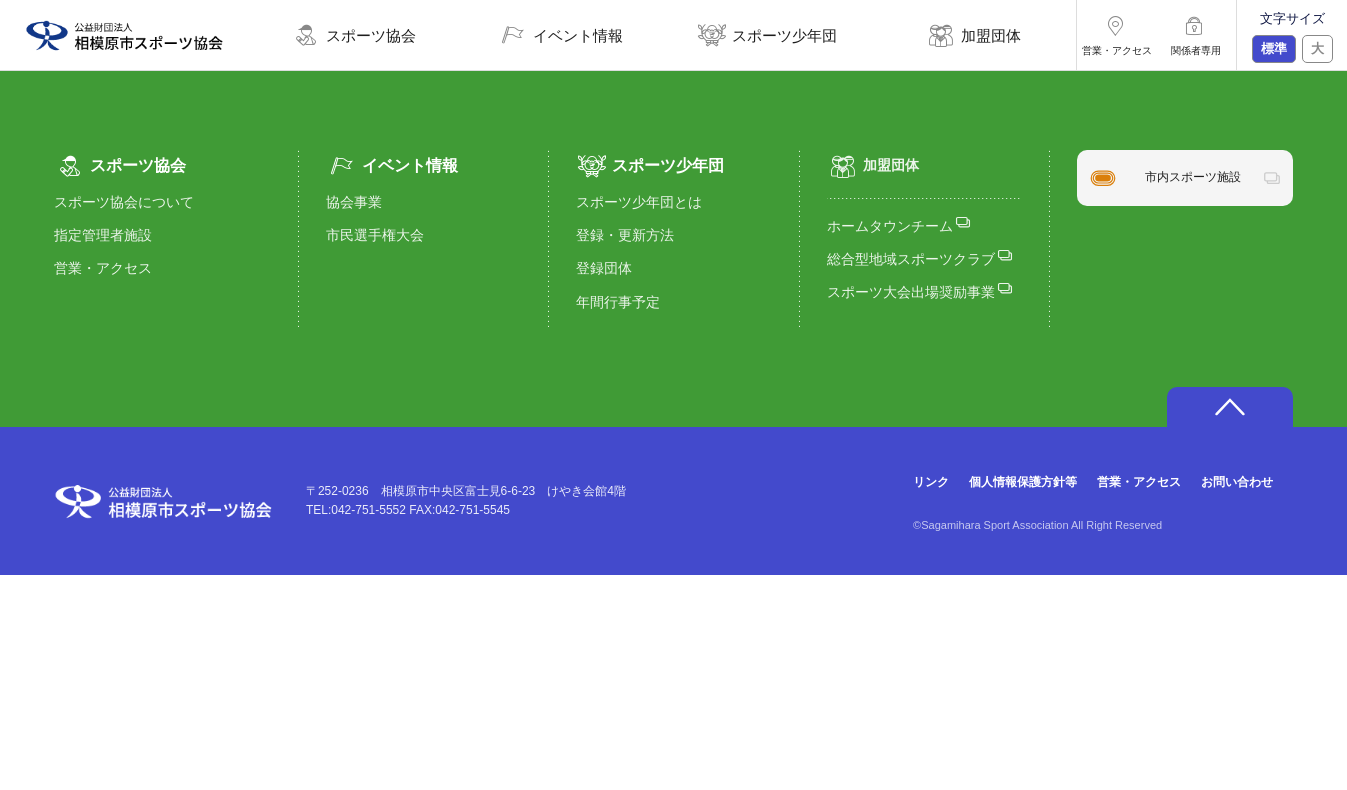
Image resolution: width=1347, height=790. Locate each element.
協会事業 (354, 202)
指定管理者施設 (103, 235)
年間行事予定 (618, 302)
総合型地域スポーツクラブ (920, 257)
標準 (1274, 48)
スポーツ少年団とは (639, 202)
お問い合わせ (1237, 482)
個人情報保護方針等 (1023, 482)
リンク (931, 482)
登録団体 (604, 268)
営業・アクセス (103, 268)
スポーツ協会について (124, 202)
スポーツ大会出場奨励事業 (920, 290)
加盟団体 (873, 166)
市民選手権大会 (375, 235)
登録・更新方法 (625, 235)
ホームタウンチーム (899, 224)
